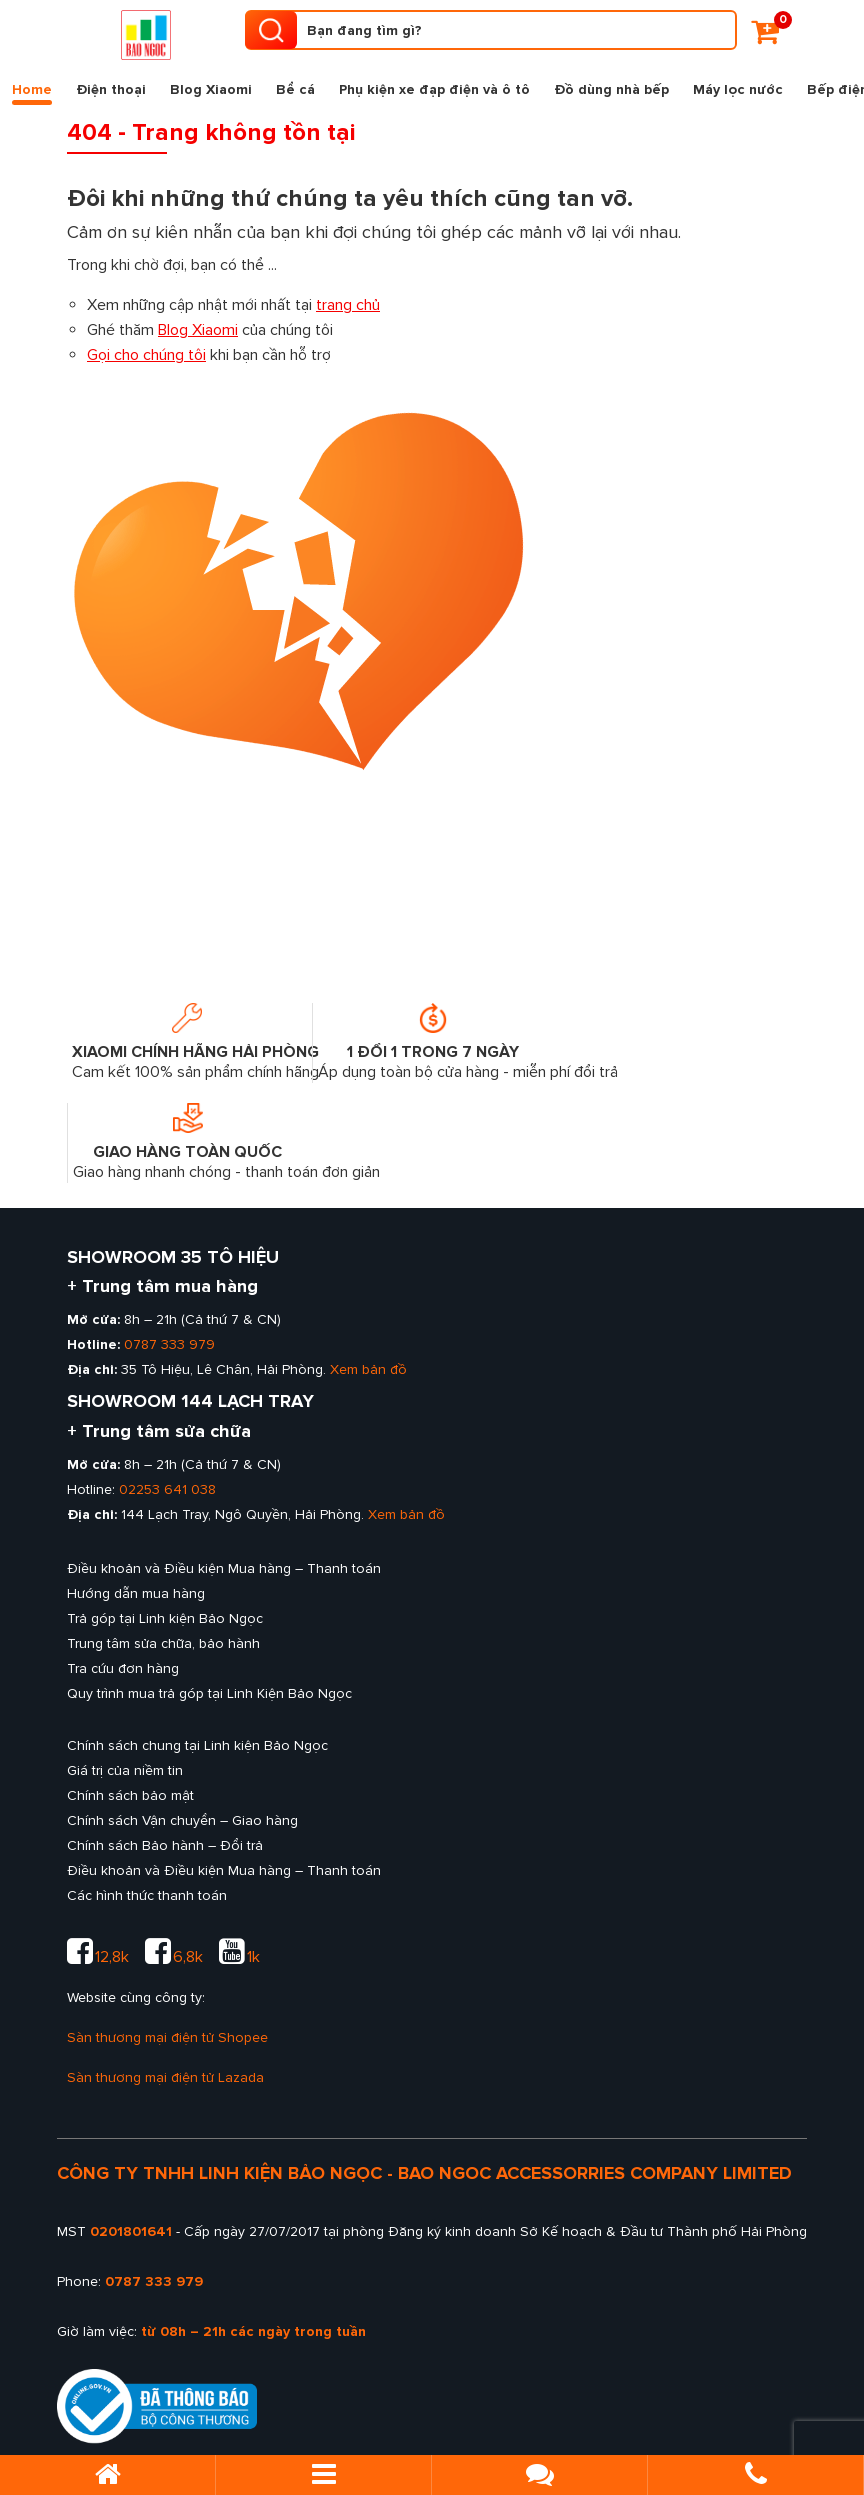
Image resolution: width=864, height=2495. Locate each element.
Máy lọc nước (738, 89)
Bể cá (295, 89)
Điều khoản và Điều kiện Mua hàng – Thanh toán (224, 1568)
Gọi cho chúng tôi (146, 355)
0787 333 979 (169, 1344)
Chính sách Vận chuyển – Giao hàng (182, 1820)
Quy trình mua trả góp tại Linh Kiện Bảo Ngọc (209, 1693)
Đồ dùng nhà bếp (611, 89)
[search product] (271, 30)
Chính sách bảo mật (130, 1795)
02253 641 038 (167, 1489)
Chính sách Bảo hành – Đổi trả (165, 1845)
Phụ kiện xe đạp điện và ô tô (434, 89)
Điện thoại (111, 89)
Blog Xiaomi (211, 89)
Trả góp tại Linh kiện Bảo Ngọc (165, 1618)
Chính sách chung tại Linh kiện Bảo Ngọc (197, 1745)
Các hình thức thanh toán (147, 1895)
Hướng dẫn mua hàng (136, 1593)
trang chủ (348, 305)
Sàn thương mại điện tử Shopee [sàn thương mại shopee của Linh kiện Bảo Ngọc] (167, 2037)
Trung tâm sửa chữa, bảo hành (163, 1643)
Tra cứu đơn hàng (123, 1668)
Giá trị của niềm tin (125, 1770)
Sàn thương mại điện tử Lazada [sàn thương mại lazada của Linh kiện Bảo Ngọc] (165, 2077)
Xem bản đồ (368, 1369)
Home (32, 93)
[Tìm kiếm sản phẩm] (491, 30)
